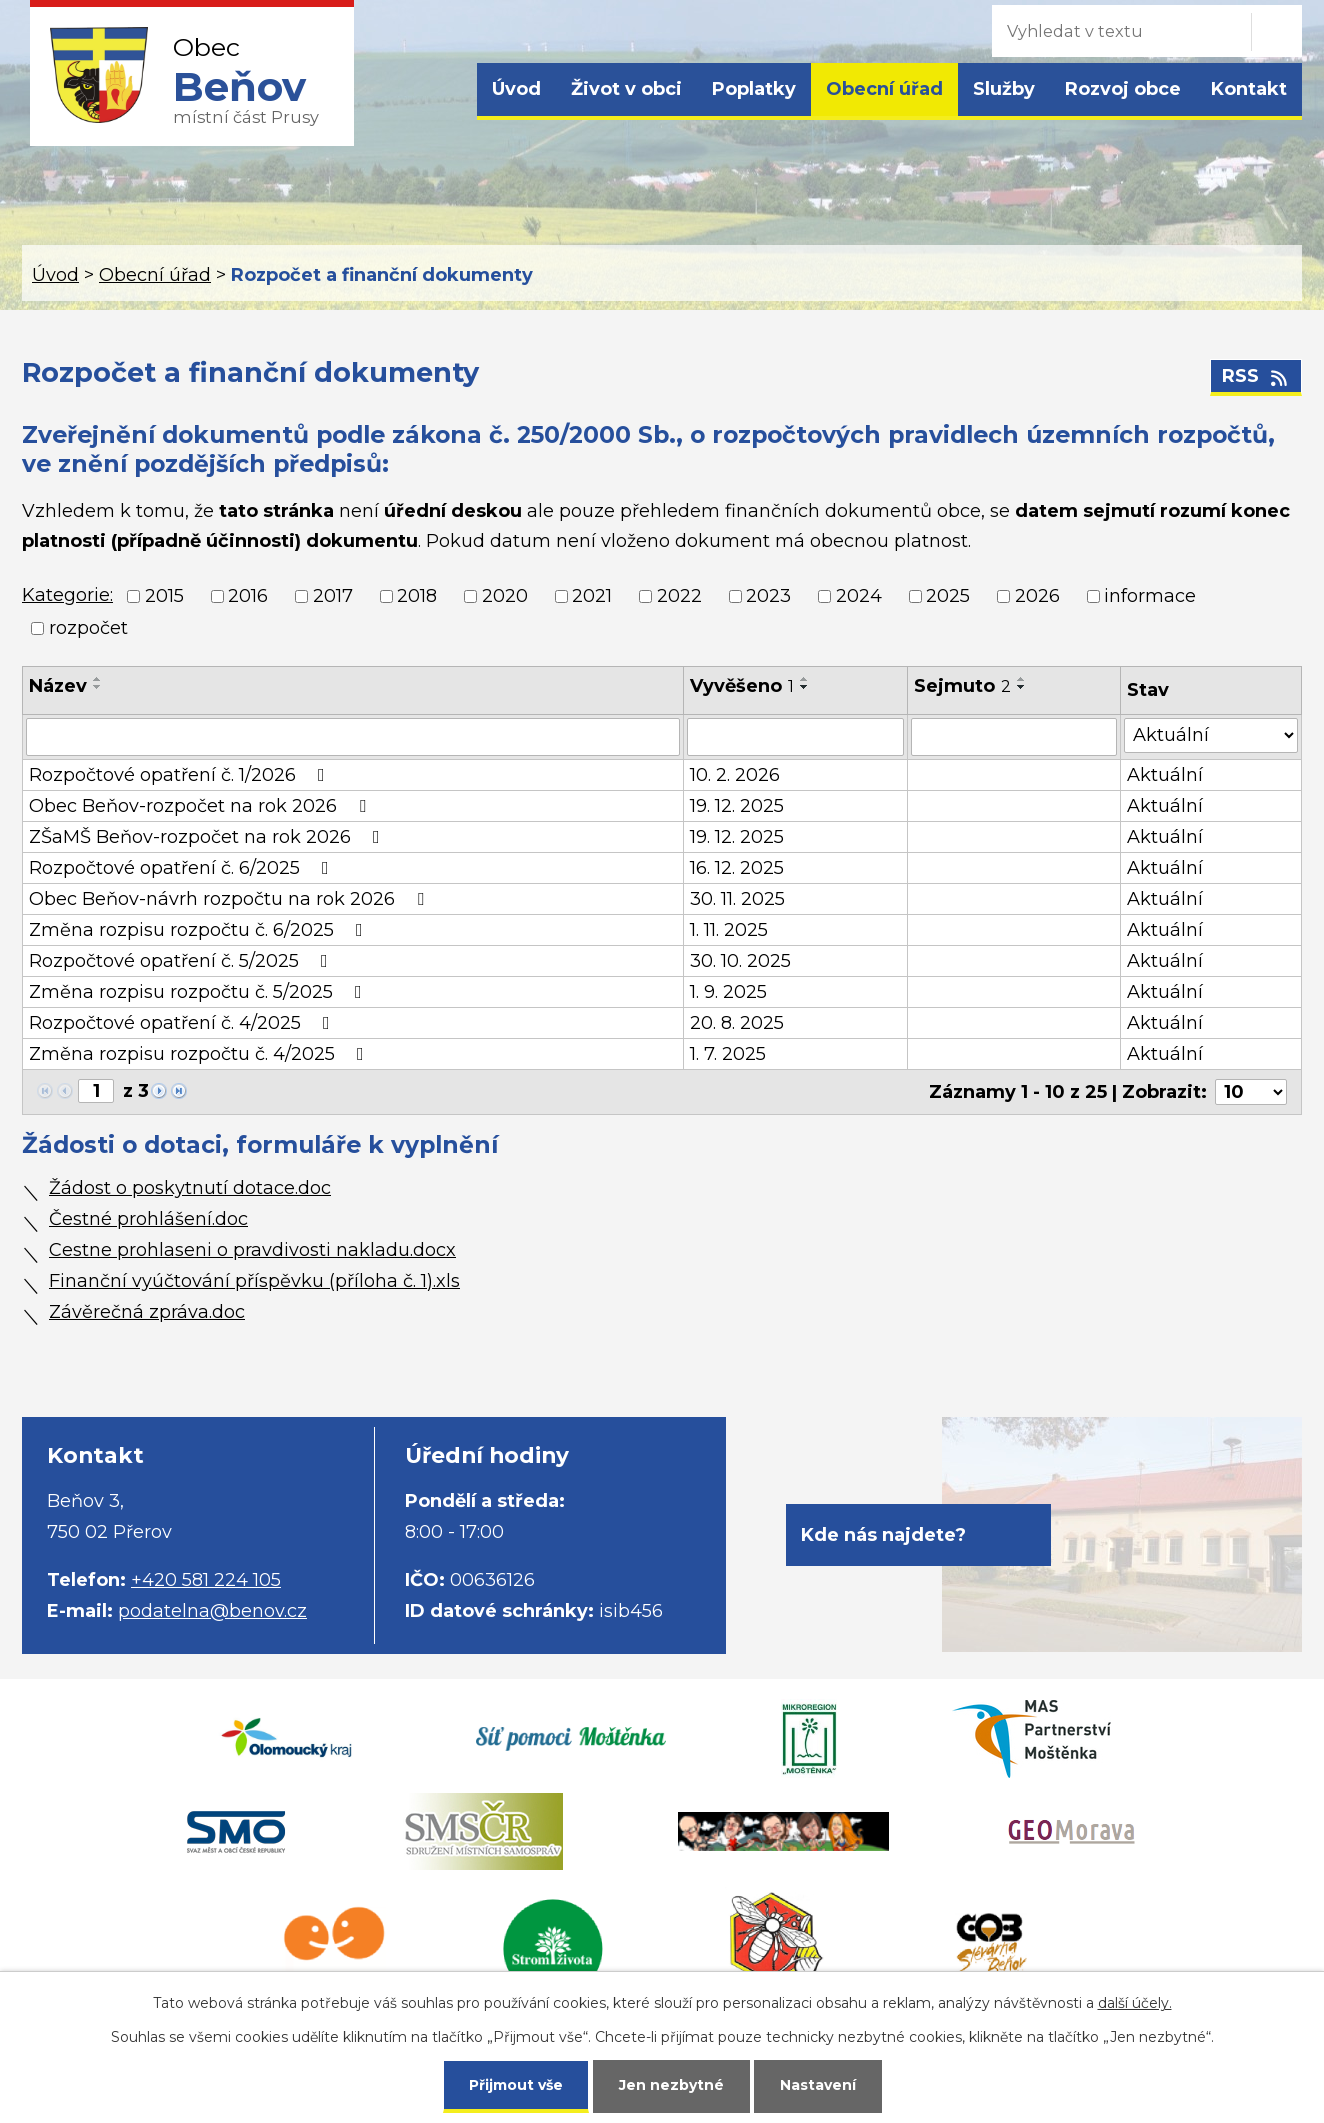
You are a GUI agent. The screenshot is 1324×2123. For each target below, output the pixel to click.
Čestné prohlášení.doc (148, 1219)
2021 (592, 596)
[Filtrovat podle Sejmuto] (1014, 737)
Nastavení (818, 2085)
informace (1150, 596)
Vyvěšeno (742, 686)
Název (58, 686)
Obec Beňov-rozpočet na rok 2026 (201, 806)
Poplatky (754, 89)
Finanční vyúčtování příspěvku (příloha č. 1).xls (254, 1281)
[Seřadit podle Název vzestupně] (98, 679)
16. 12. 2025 (737, 868)
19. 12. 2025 (737, 806)
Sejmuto (962, 686)
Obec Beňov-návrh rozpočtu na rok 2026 (230, 899)
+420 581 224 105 (206, 1580)
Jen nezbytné (671, 2085)
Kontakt (1249, 89)
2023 (768, 596)
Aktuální (1165, 775)
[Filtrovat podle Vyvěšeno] (795, 737)
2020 (505, 596)
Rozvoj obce (1123, 89)
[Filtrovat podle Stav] (1211, 735)
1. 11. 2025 (729, 930)
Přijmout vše (516, 2085)
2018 (417, 596)
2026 (1037, 596)
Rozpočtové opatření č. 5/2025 (182, 961)
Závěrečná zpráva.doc (147, 1312)
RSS (1256, 376)
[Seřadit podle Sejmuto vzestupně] (1022, 679)
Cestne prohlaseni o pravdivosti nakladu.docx (252, 1250)
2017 (333, 596)
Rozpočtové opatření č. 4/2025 (183, 1023)
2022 (679, 596)
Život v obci (626, 89)
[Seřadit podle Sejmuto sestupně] (1022, 687)
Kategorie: (67, 595)
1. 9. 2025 (728, 992)
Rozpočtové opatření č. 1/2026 (181, 775)
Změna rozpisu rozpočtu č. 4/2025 (200, 1054)
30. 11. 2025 (737, 899)
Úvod (516, 89)
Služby (1004, 89)
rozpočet (88, 628)
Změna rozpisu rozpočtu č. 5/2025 (199, 992)
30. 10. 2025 (740, 961)
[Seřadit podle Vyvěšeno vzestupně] (805, 679)
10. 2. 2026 (735, 775)
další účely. (1135, 2003)
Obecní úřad (884, 89)
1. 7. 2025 (728, 1054)
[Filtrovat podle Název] (353, 737)
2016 (248, 596)
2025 (948, 596)
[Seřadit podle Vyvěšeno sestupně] (805, 687)
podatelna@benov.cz (212, 1611)
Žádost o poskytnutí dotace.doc (190, 1188)
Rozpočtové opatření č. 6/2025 (183, 868)
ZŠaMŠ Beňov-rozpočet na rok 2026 (208, 837)
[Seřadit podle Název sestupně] (98, 687)
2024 (859, 596)
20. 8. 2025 (737, 1023)
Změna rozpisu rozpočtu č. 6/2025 (200, 930)
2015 (164, 596)
